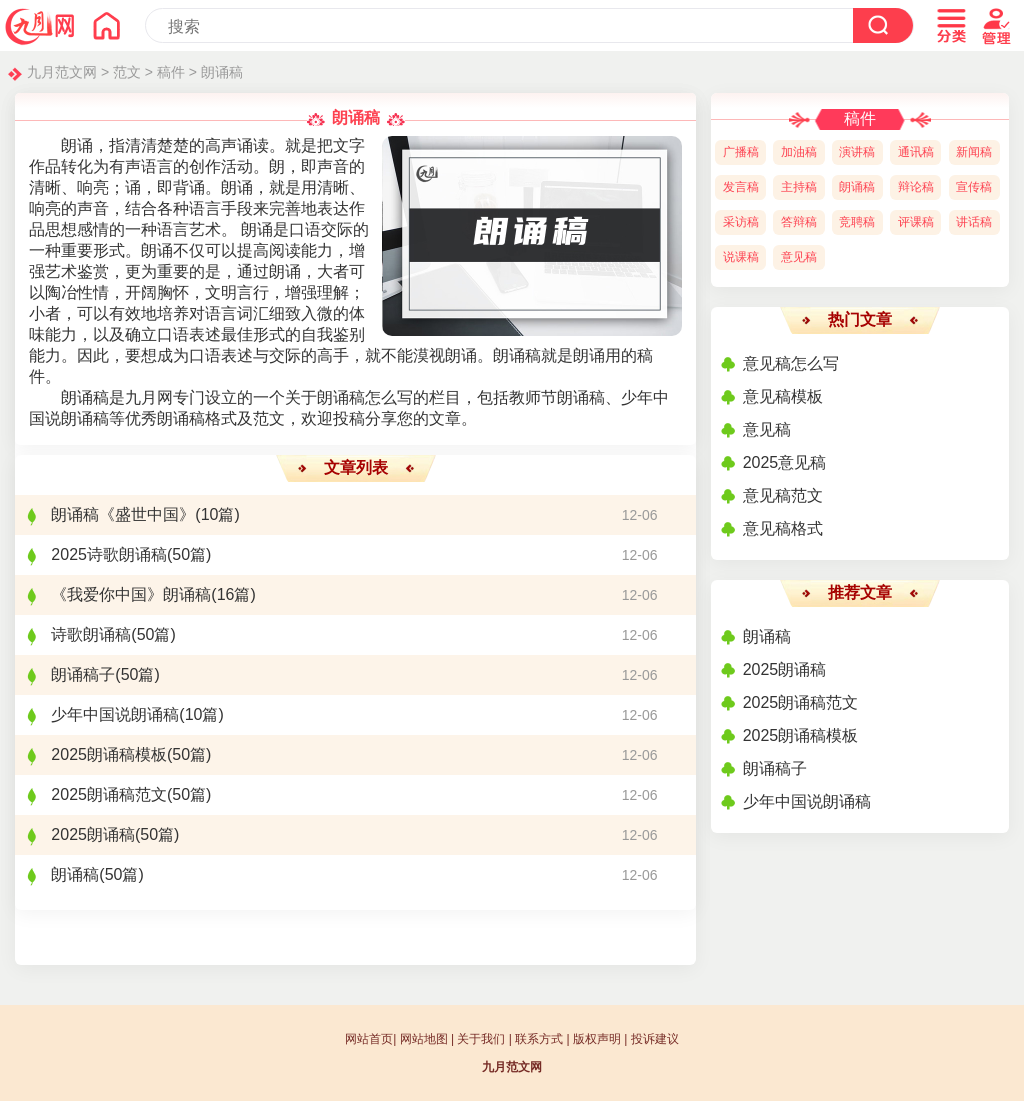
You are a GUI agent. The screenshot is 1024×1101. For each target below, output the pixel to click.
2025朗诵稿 (93, 834)
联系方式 (539, 1039)
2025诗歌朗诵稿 (109, 554)
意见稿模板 (783, 396)
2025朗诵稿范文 (109, 794)
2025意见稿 (785, 462)
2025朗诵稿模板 (109, 754)
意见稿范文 (783, 495)
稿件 (171, 72)
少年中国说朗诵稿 (115, 714)
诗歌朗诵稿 (91, 634)
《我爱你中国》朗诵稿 (131, 594)
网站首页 (369, 1039)
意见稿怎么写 (791, 363)
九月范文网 (62, 72)
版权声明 (597, 1039)
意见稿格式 (783, 528)
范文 (127, 72)
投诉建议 (655, 1039)
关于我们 (481, 1039)
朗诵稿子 (83, 674)
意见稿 (767, 429)
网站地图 (424, 1039)
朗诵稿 (222, 72)
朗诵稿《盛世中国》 (123, 514)
